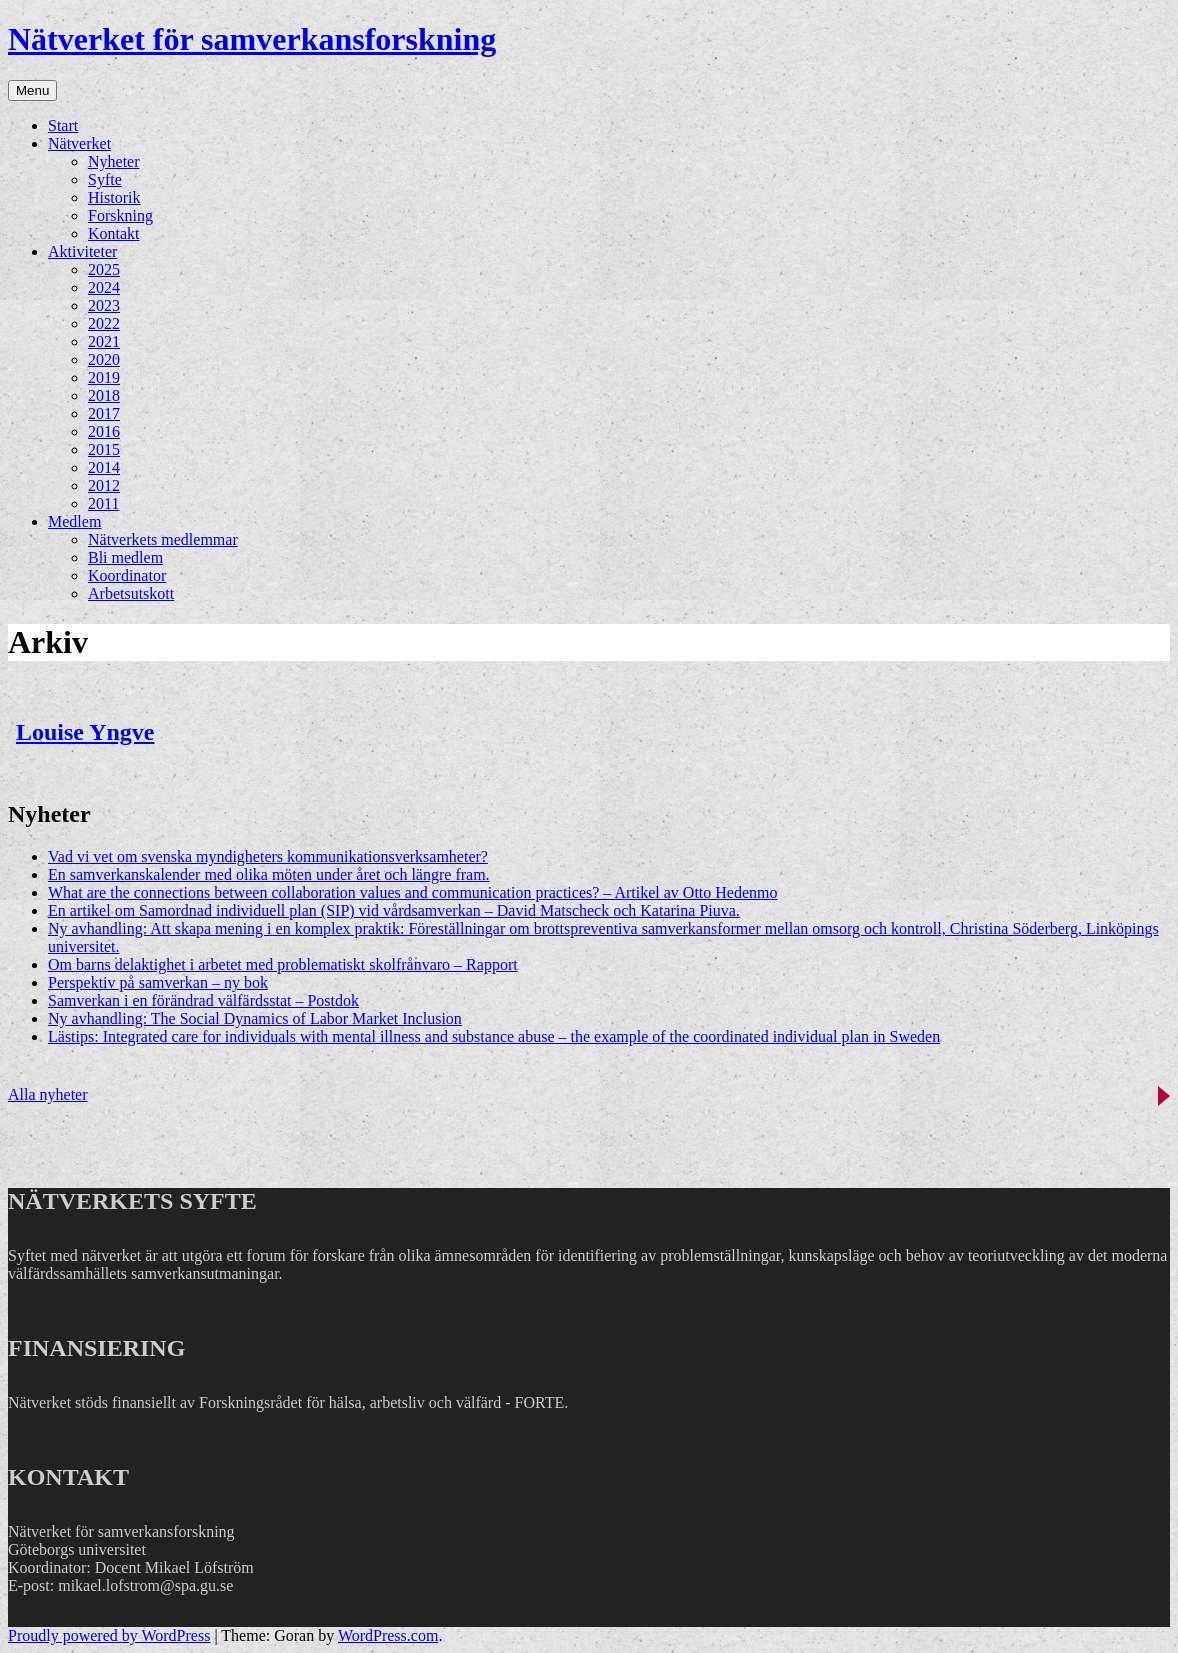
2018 (104, 395)
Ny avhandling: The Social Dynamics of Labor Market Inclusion (255, 1018)
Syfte (105, 179)
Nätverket (79, 143)
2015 (104, 449)
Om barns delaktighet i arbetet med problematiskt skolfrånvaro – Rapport (283, 964)
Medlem (74, 521)
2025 (104, 269)
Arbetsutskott (131, 593)
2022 (104, 323)
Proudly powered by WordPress (109, 1635)
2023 (104, 305)
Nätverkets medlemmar (163, 539)
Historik (114, 197)
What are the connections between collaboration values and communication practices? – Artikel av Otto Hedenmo (413, 892)
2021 (104, 341)
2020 (104, 359)
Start (63, 125)
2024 (104, 287)
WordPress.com (388, 1635)
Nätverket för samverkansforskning (252, 39)
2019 (104, 377)
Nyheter (114, 161)
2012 (104, 485)
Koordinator (127, 575)
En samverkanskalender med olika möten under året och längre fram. (269, 874)
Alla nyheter (48, 1094)
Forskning (120, 215)
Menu (32, 90)
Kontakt (114, 233)
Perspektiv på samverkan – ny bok (158, 982)
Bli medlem (125, 557)
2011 (103, 503)
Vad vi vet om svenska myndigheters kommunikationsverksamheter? (268, 856)
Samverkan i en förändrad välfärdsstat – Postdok (203, 1000)
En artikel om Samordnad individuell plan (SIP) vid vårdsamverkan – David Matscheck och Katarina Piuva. (394, 910)
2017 (104, 413)
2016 (104, 431)
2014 (104, 467)
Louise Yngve (85, 732)
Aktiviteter (82, 251)
